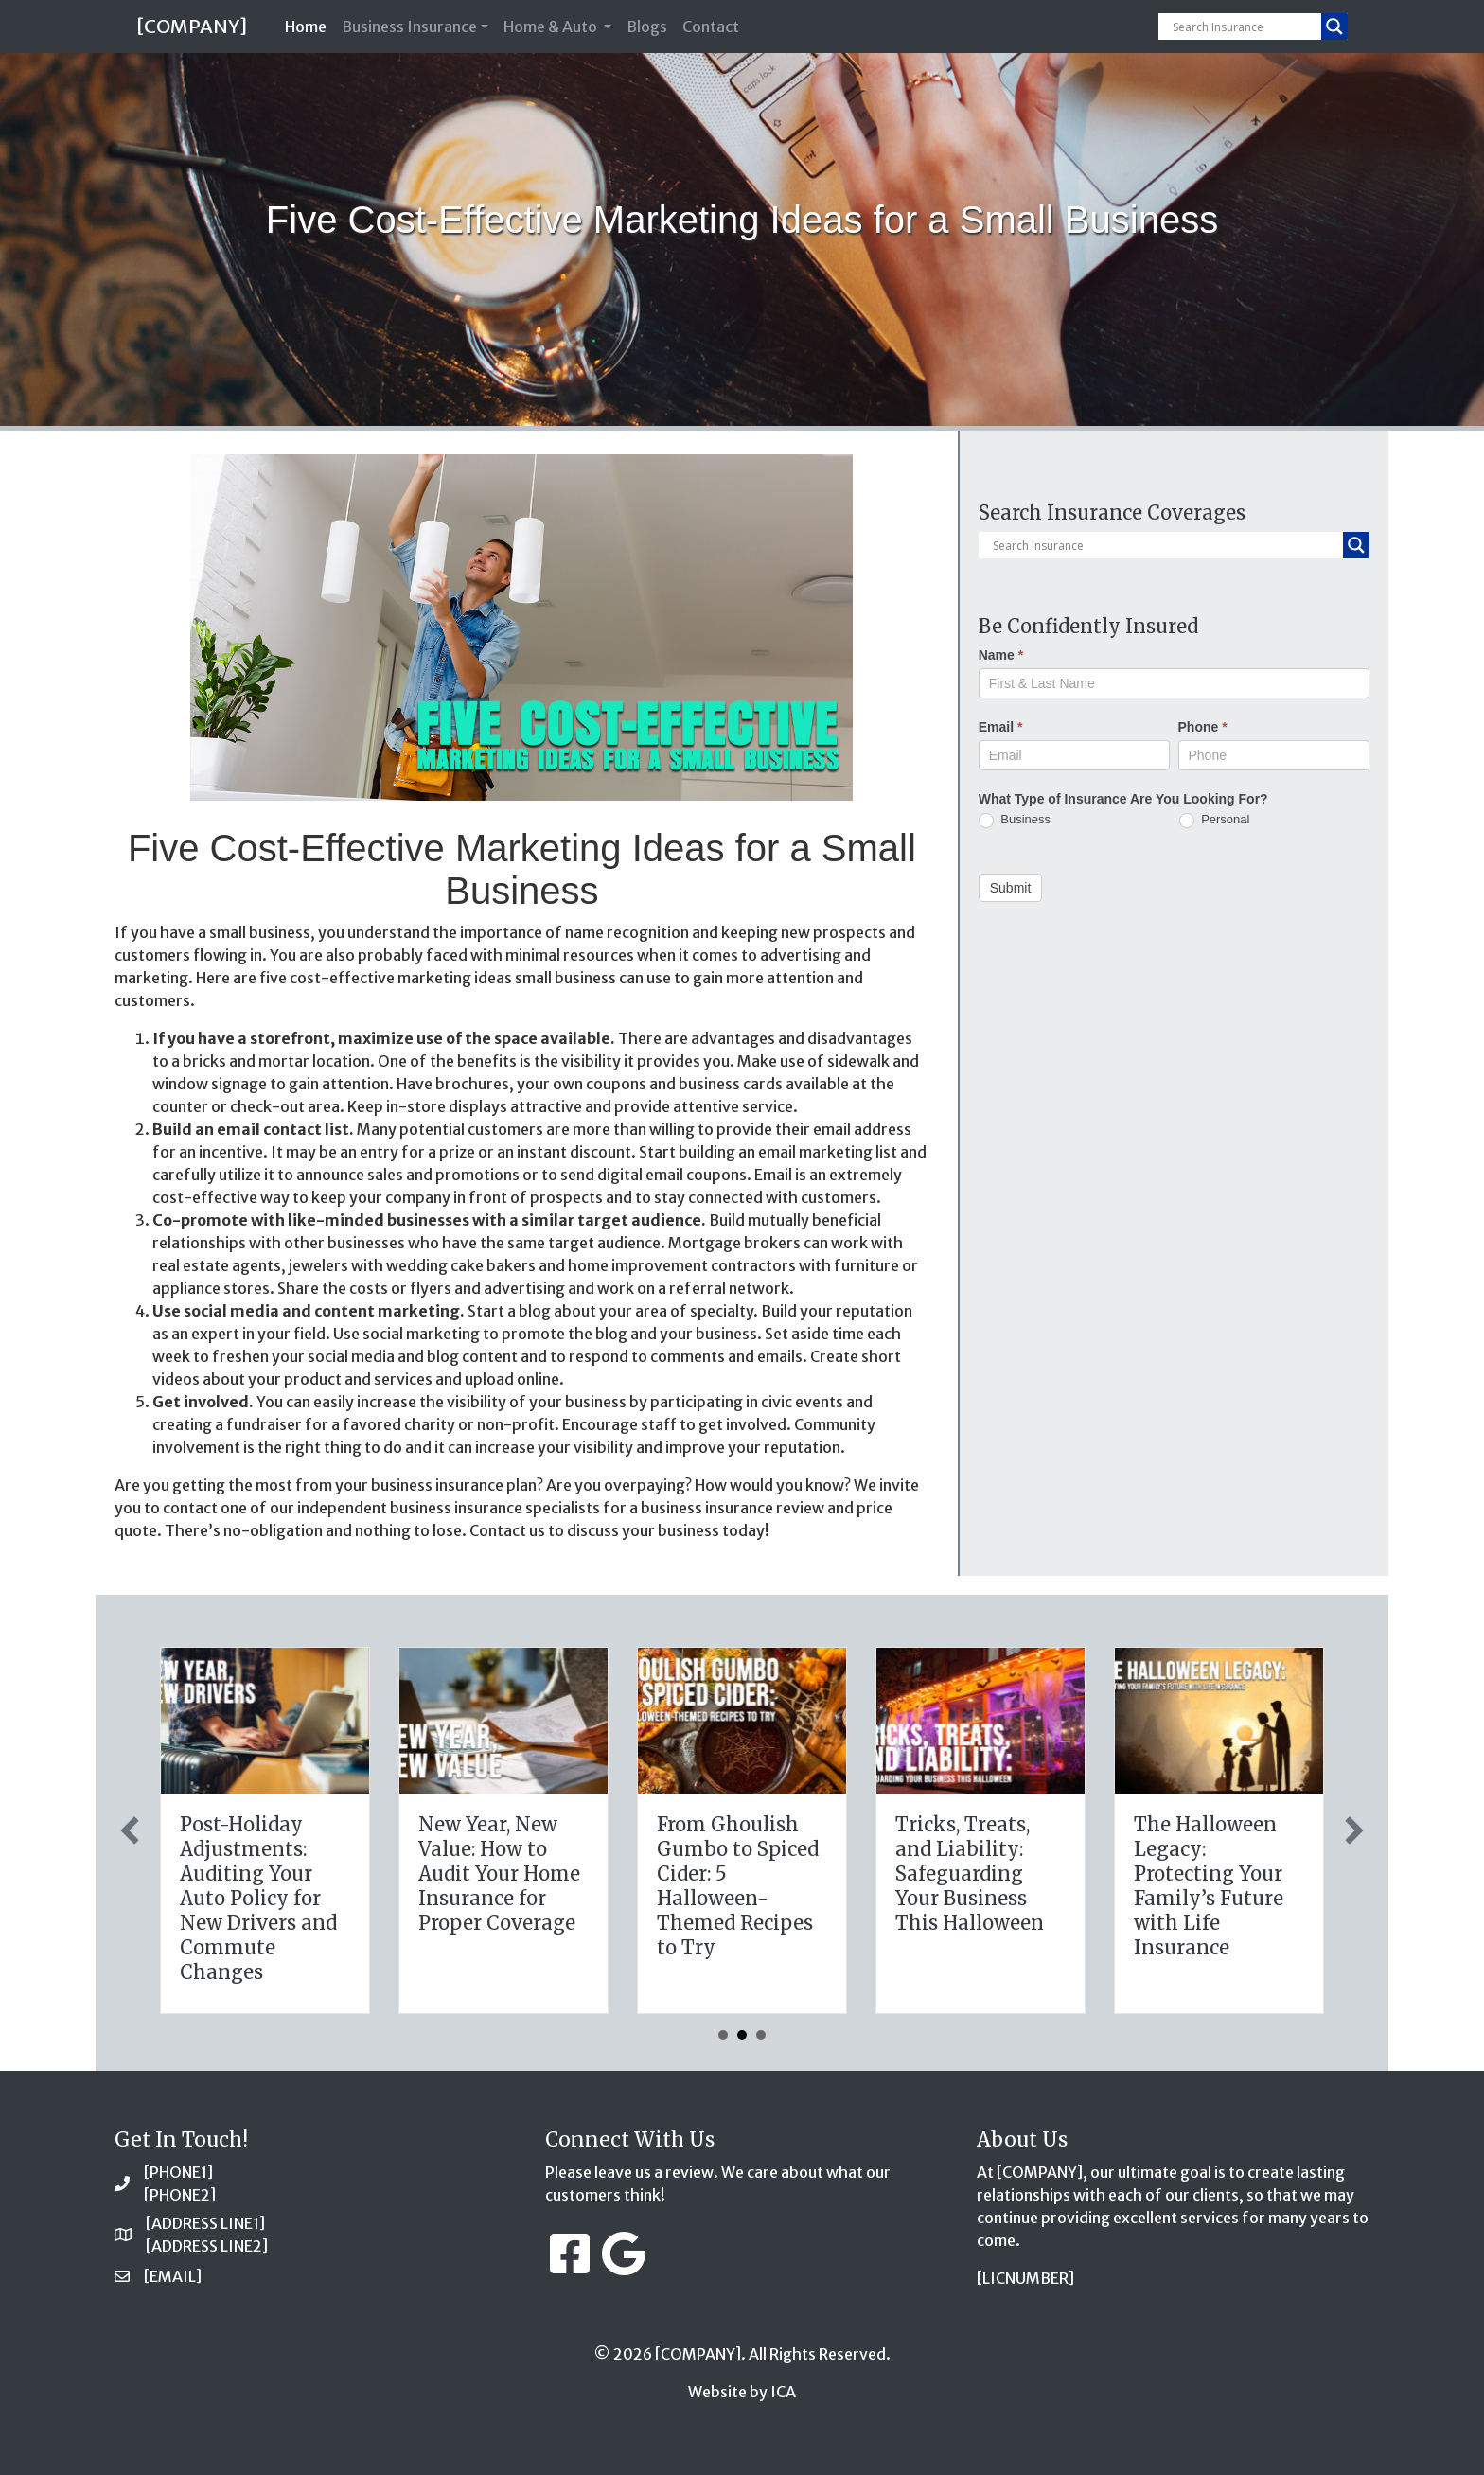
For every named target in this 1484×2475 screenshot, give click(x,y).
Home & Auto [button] (552, 26)
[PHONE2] (180, 2194)
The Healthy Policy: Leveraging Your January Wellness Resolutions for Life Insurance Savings (528, 1898)
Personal (1214, 820)
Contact (710, 26)
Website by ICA (742, 2391)
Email (1001, 726)
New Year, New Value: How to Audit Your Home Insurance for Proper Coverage (1004, 1873)
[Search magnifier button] (1334, 26)
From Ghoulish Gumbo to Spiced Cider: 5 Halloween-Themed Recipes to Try (1242, 1885)
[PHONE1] (178, 2172)
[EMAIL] (173, 2276)
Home (309, 25)
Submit (1011, 887)
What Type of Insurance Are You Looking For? (1123, 798)
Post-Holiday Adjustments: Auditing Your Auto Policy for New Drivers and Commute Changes (762, 1898)
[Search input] (1244, 26)
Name (1001, 655)
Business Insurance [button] (409, 26)
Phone (1203, 726)
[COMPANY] (191, 26)
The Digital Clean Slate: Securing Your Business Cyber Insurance (291, 1861)
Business (1015, 820)
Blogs (647, 26)
